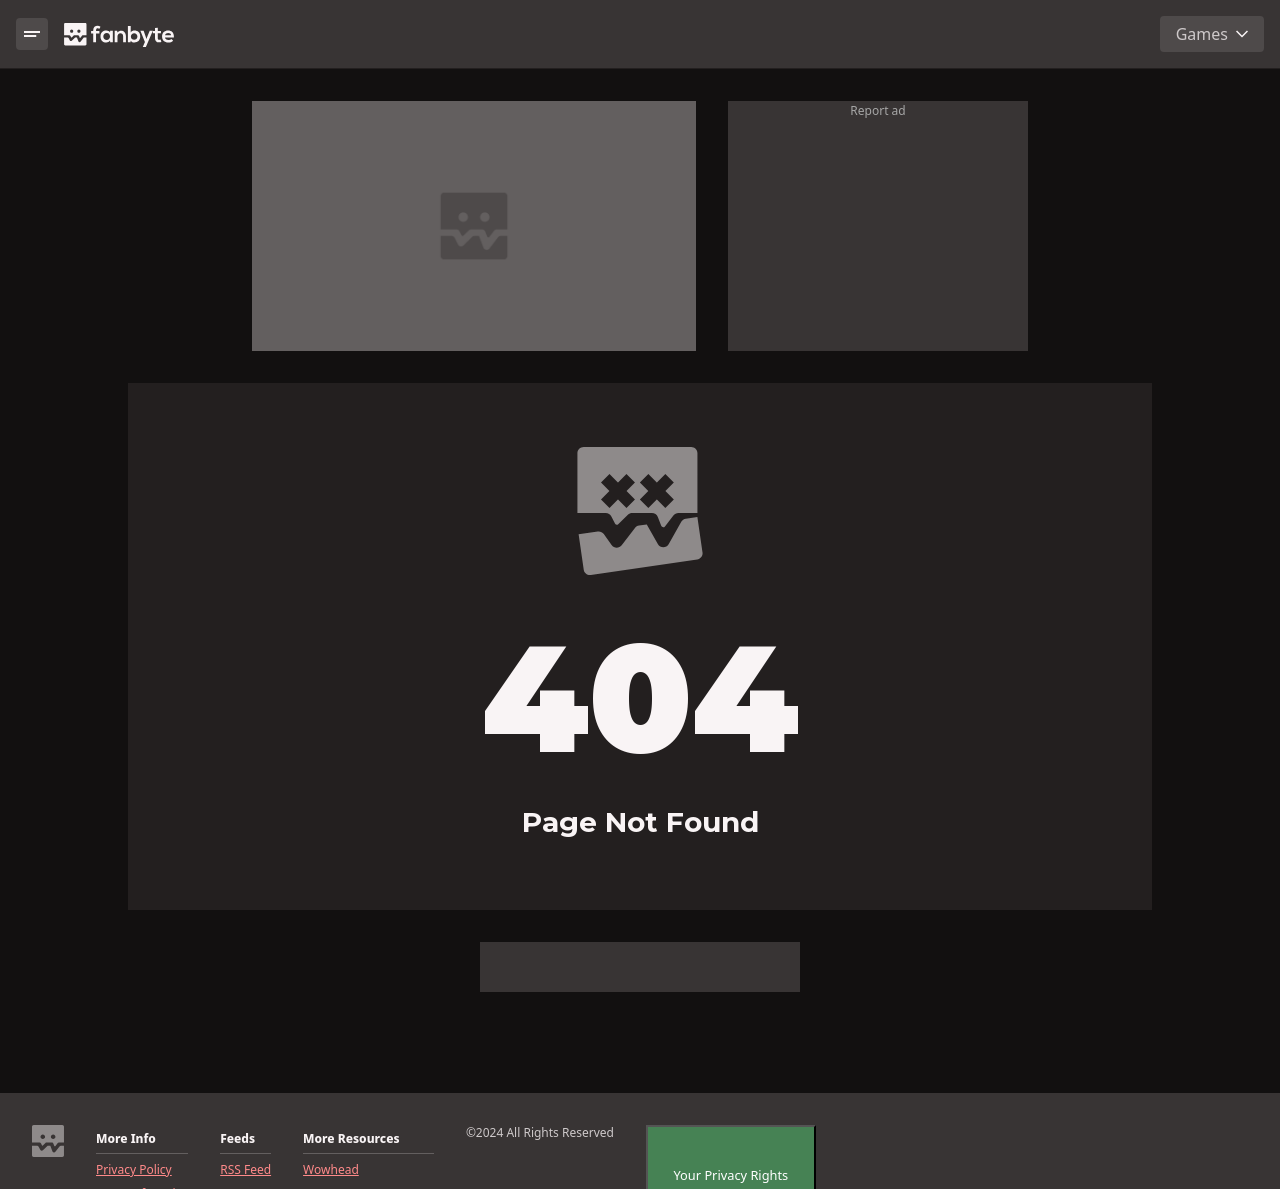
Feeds (237, 1139)
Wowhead (331, 1170)
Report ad (877, 110)
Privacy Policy (134, 1170)
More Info (126, 1139)
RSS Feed (245, 1170)
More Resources (351, 1139)
